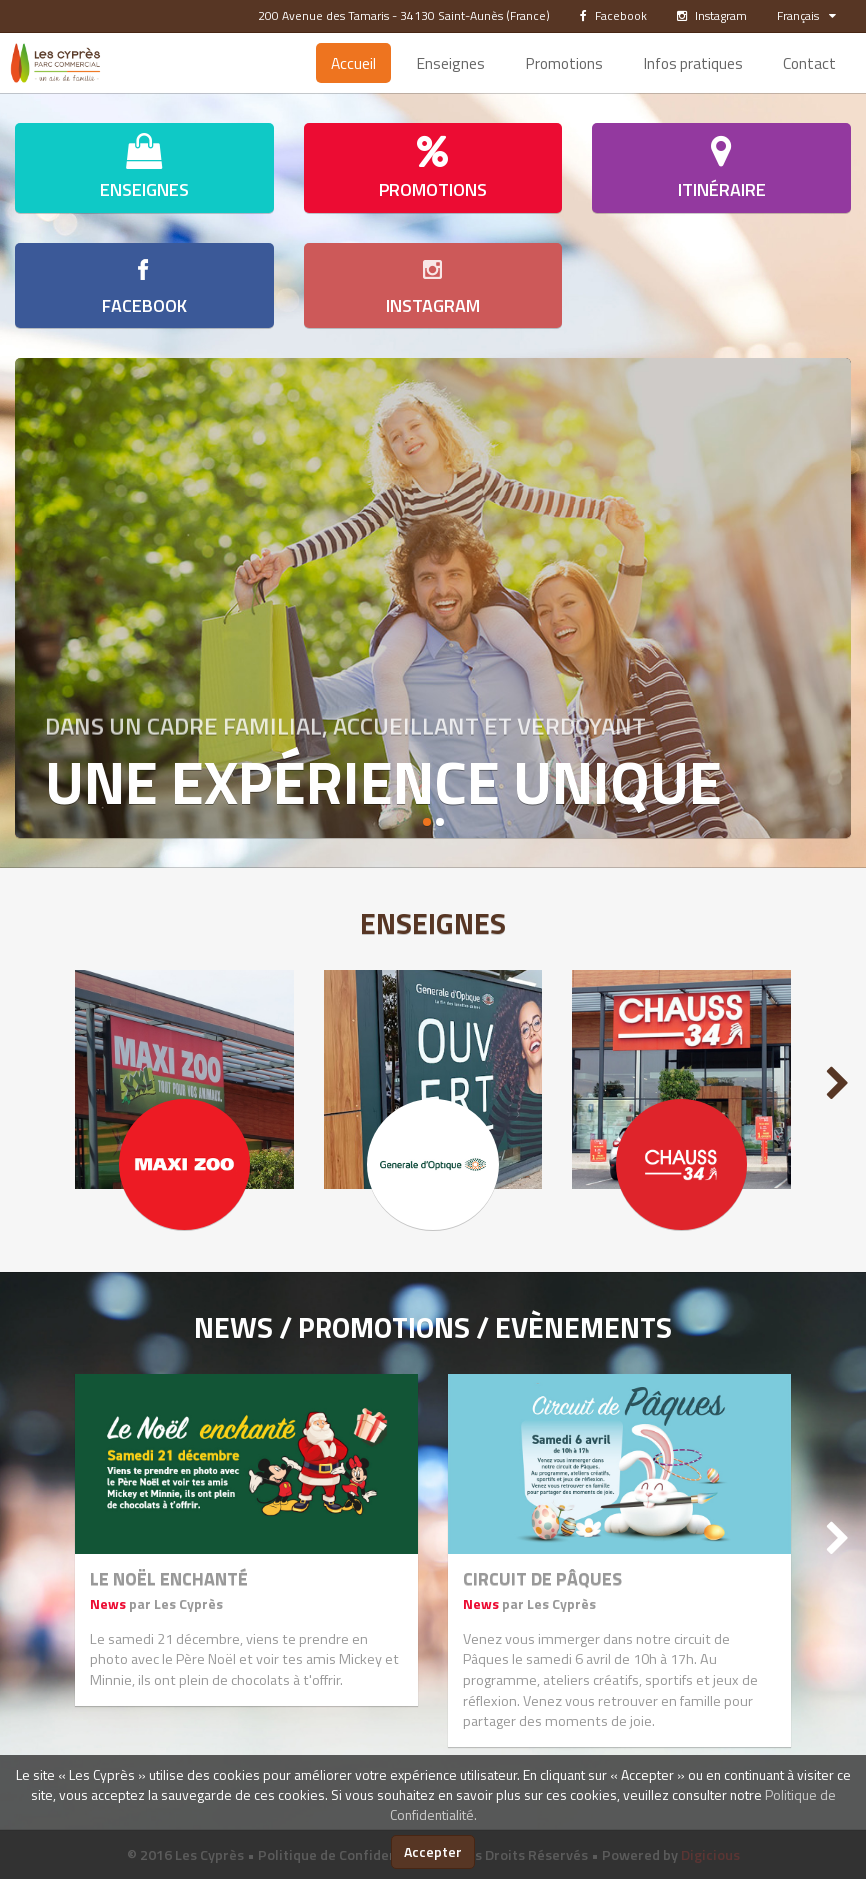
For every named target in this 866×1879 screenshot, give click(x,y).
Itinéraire (721, 168)
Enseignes (450, 63)
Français (806, 15)
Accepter (433, 1851)
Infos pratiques (693, 63)
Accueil (353, 63)
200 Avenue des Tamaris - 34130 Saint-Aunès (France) (404, 15)
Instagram (712, 15)
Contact (809, 63)
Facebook (613, 15)
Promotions (564, 63)
